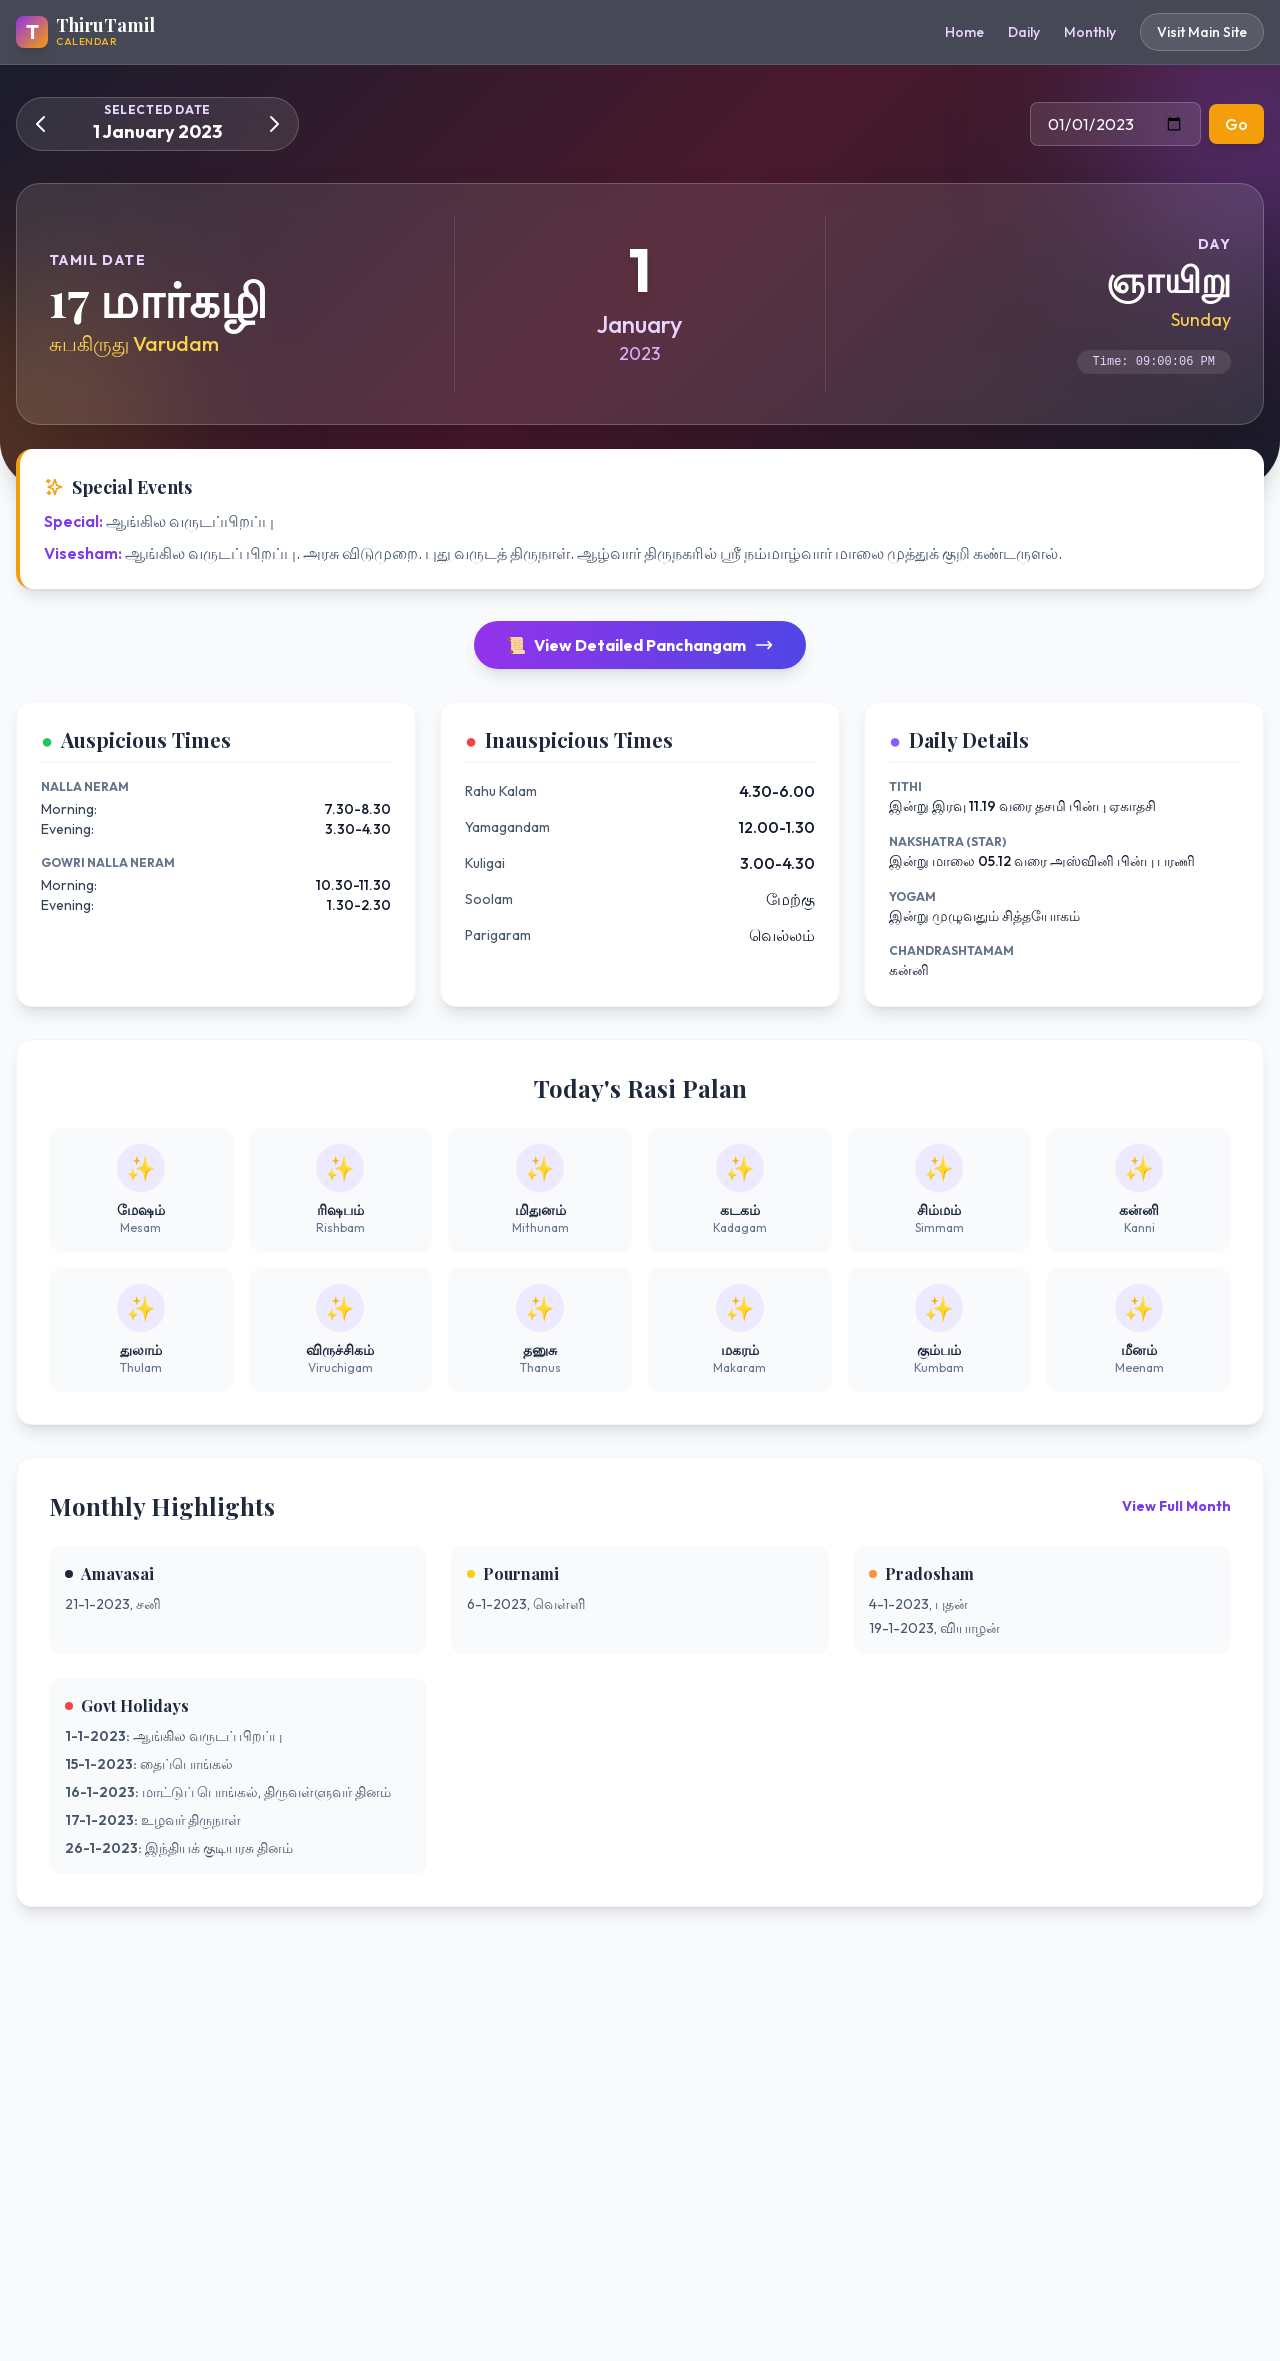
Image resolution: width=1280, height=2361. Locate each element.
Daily (1024, 32)
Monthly (1090, 32)
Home (964, 32)
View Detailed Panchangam (640, 645)
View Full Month (1176, 1506)
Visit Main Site (1202, 32)
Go (1236, 124)
